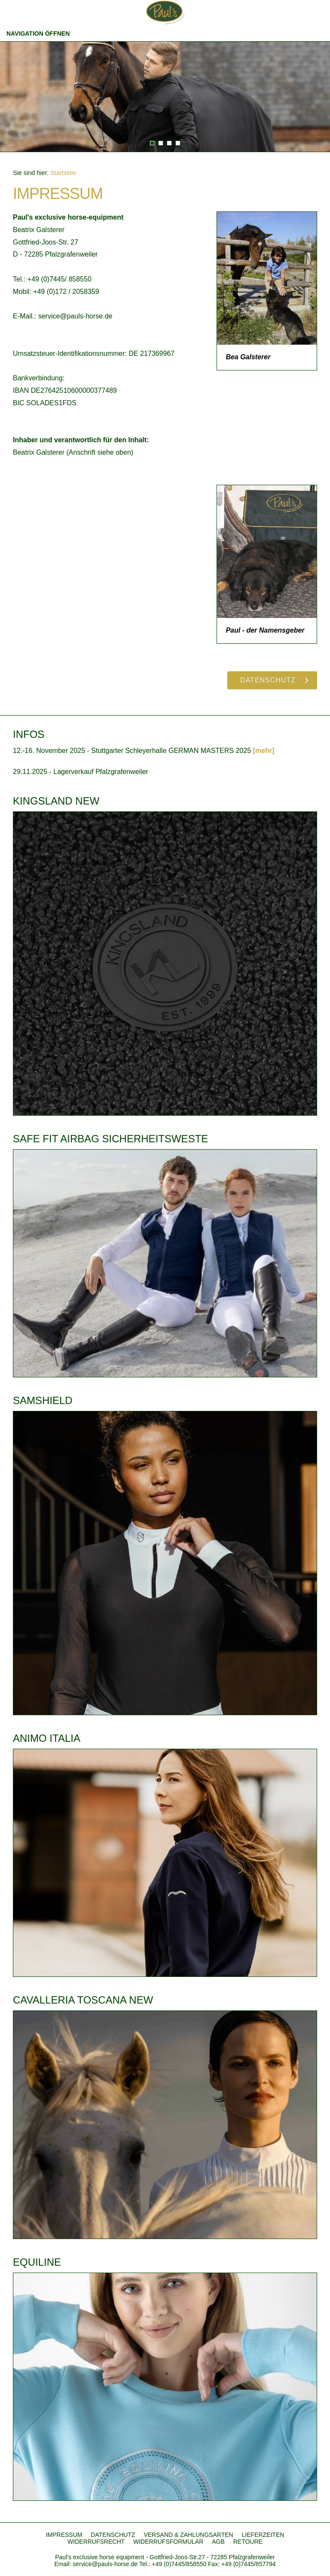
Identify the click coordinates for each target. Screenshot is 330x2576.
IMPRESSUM (64, 2534)
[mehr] (263, 750)
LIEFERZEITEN (263, 2534)
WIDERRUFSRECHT (96, 2541)
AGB (218, 2541)
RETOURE (248, 2541)
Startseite (63, 172)
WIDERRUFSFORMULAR (168, 2541)
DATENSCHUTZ (113, 2534)
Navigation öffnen (38, 33)
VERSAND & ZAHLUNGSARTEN (188, 2534)
